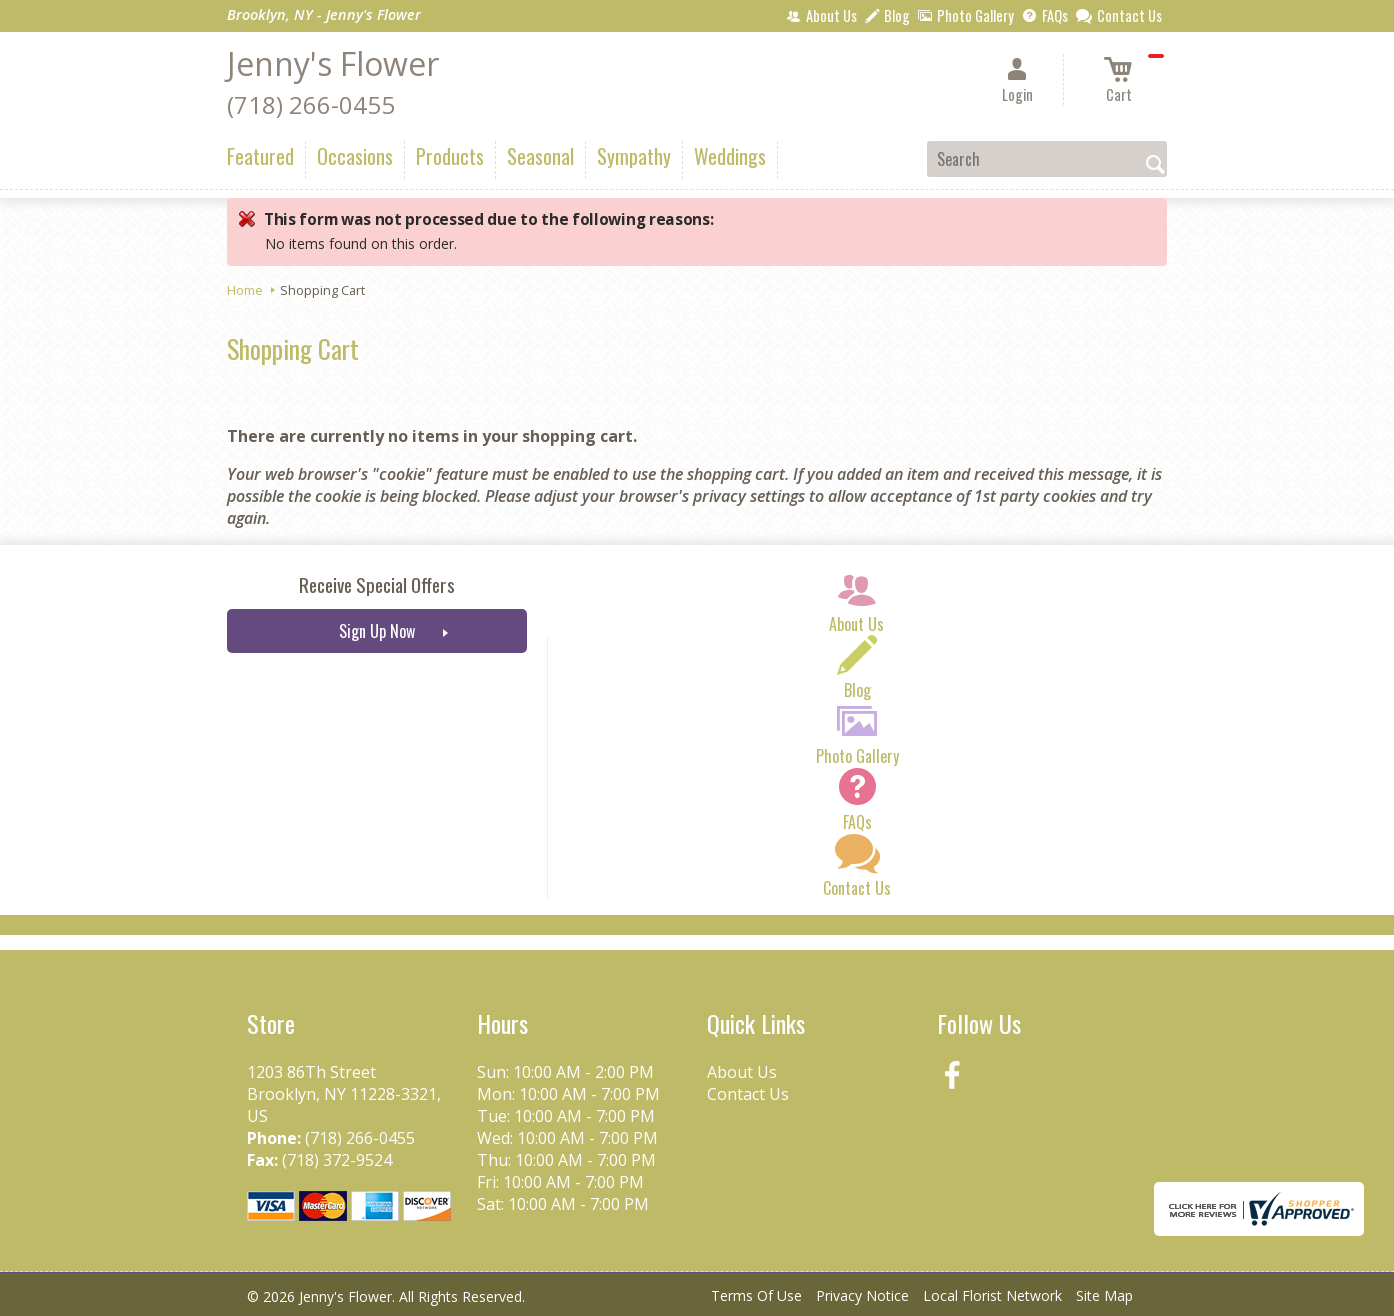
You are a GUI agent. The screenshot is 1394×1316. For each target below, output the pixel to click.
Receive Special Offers (377, 584)
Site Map (1104, 1295)
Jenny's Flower (333, 63)
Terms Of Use (756, 1295)
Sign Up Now (377, 631)
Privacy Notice (862, 1295)
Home (245, 290)
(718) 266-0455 (311, 104)
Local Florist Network (992, 1295)
